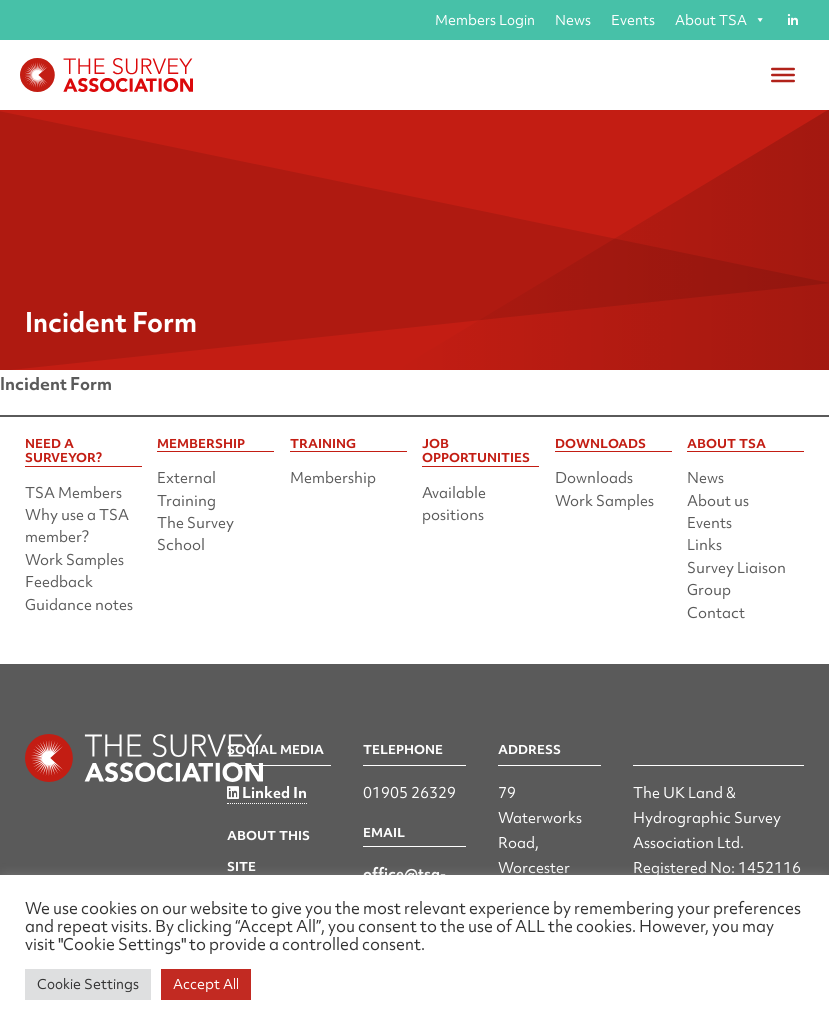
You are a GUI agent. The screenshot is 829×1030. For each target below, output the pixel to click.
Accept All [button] (206, 984)
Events (633, 20)
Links (704, 545)
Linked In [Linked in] (267, 793)
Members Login (485, 20)
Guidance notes (79, 605)
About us (718, 501)
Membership (333, 478)
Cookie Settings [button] (88, 984)
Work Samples (74, 560)
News (573, 20)
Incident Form (56, 383)
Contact (716, 613)
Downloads (594, 478)
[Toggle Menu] (783, 75)
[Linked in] (792, 20)
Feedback (59, 582)
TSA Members (73, 493)
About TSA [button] (720, 20)
